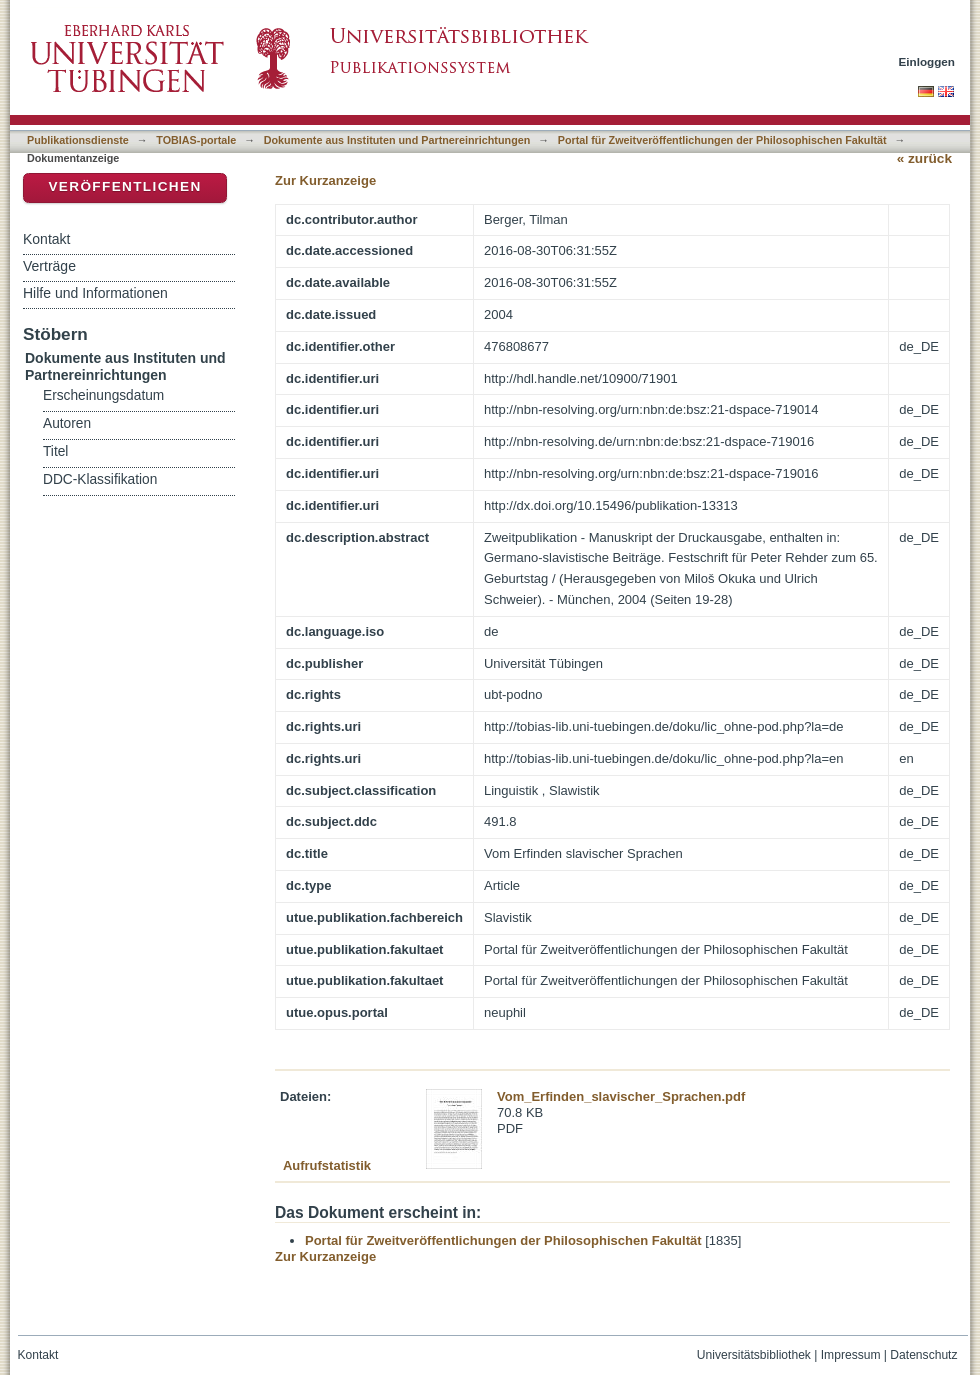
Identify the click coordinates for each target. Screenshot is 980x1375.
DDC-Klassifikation (100, 479)
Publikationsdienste (78, 140)
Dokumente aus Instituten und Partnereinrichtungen (397, 140)
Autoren (67, 423)
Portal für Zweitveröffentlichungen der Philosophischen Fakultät (722, 140)
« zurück (924, 158)
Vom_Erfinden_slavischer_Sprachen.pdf (621, 1096)
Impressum (851, 1355)
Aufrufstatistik (327, 1165)
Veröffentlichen (124, 186)
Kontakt (46, 239)
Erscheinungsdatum (103, 395)
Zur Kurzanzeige (325, 180)
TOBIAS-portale (196, 140)
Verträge (49, 266)
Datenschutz (923, 1355)
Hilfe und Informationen (95, 293)
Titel (55, 451)
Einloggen (927, 61)
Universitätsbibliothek (754, 1355)
